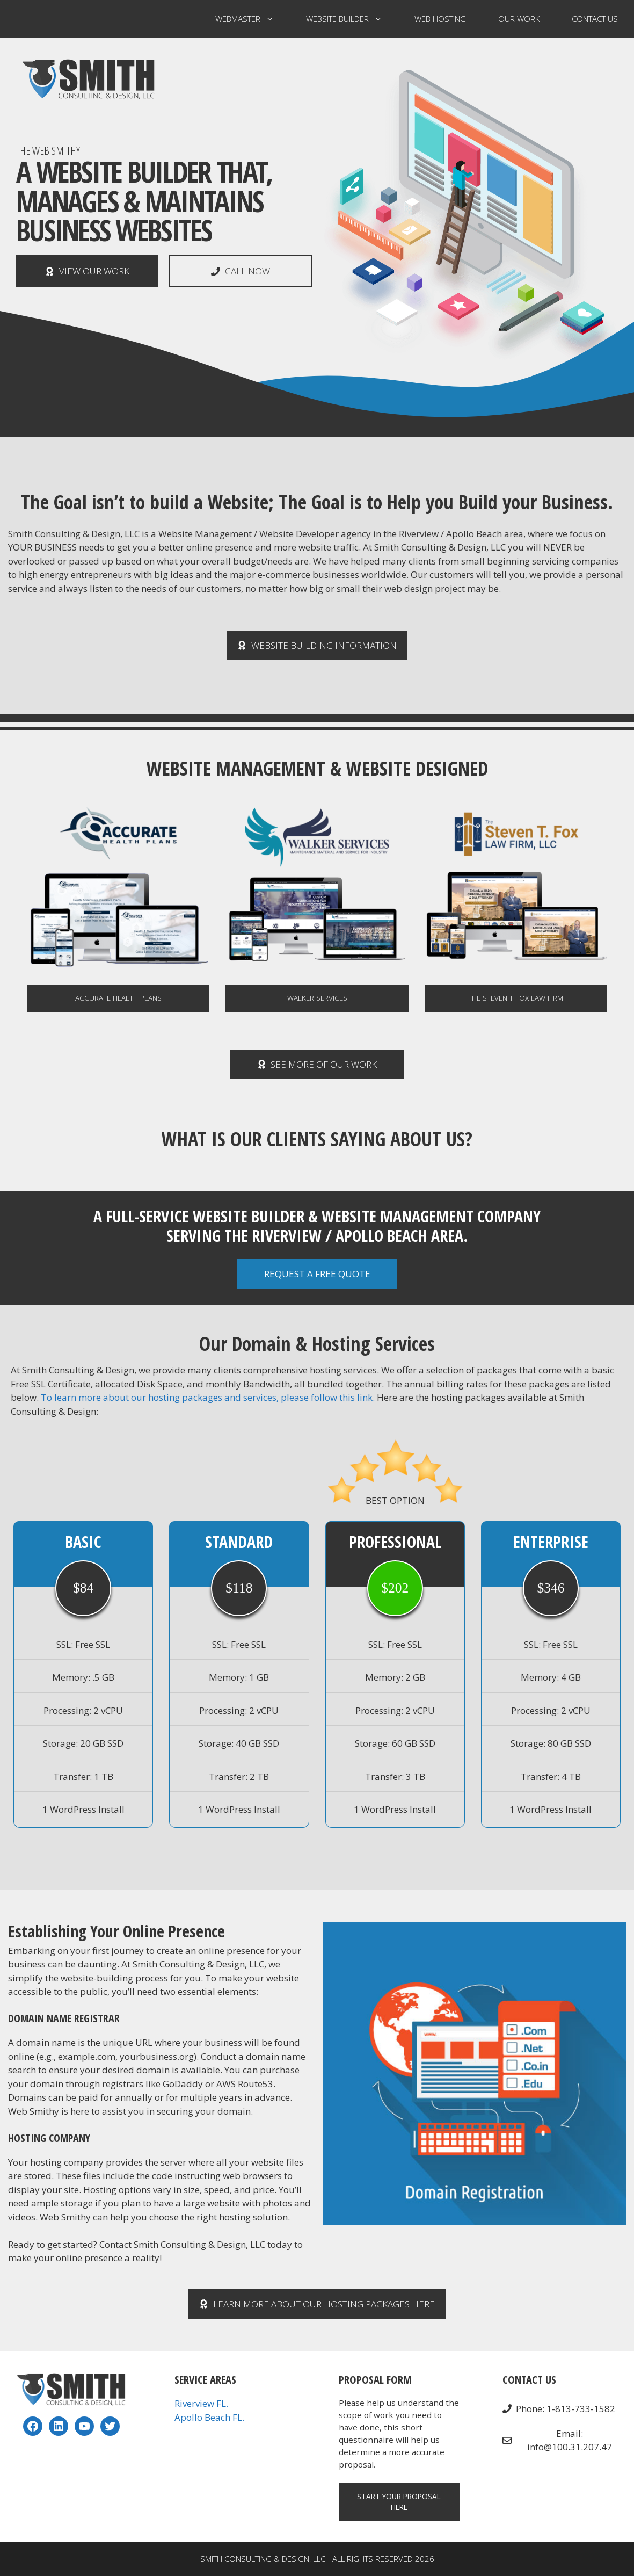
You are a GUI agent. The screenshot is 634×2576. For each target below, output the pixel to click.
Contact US (595, 18)
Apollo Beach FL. (209, 2417)
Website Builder (352, 19)
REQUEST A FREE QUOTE (317, 1274)
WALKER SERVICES (317, 998)
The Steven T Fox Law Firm (515, 998)
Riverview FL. (201, 2403)
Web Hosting (440, 18)
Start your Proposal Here (399, 2501)
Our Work (519, 18)
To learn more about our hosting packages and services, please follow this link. (208, 1397)
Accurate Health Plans (118, 998)
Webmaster (252, 19)
